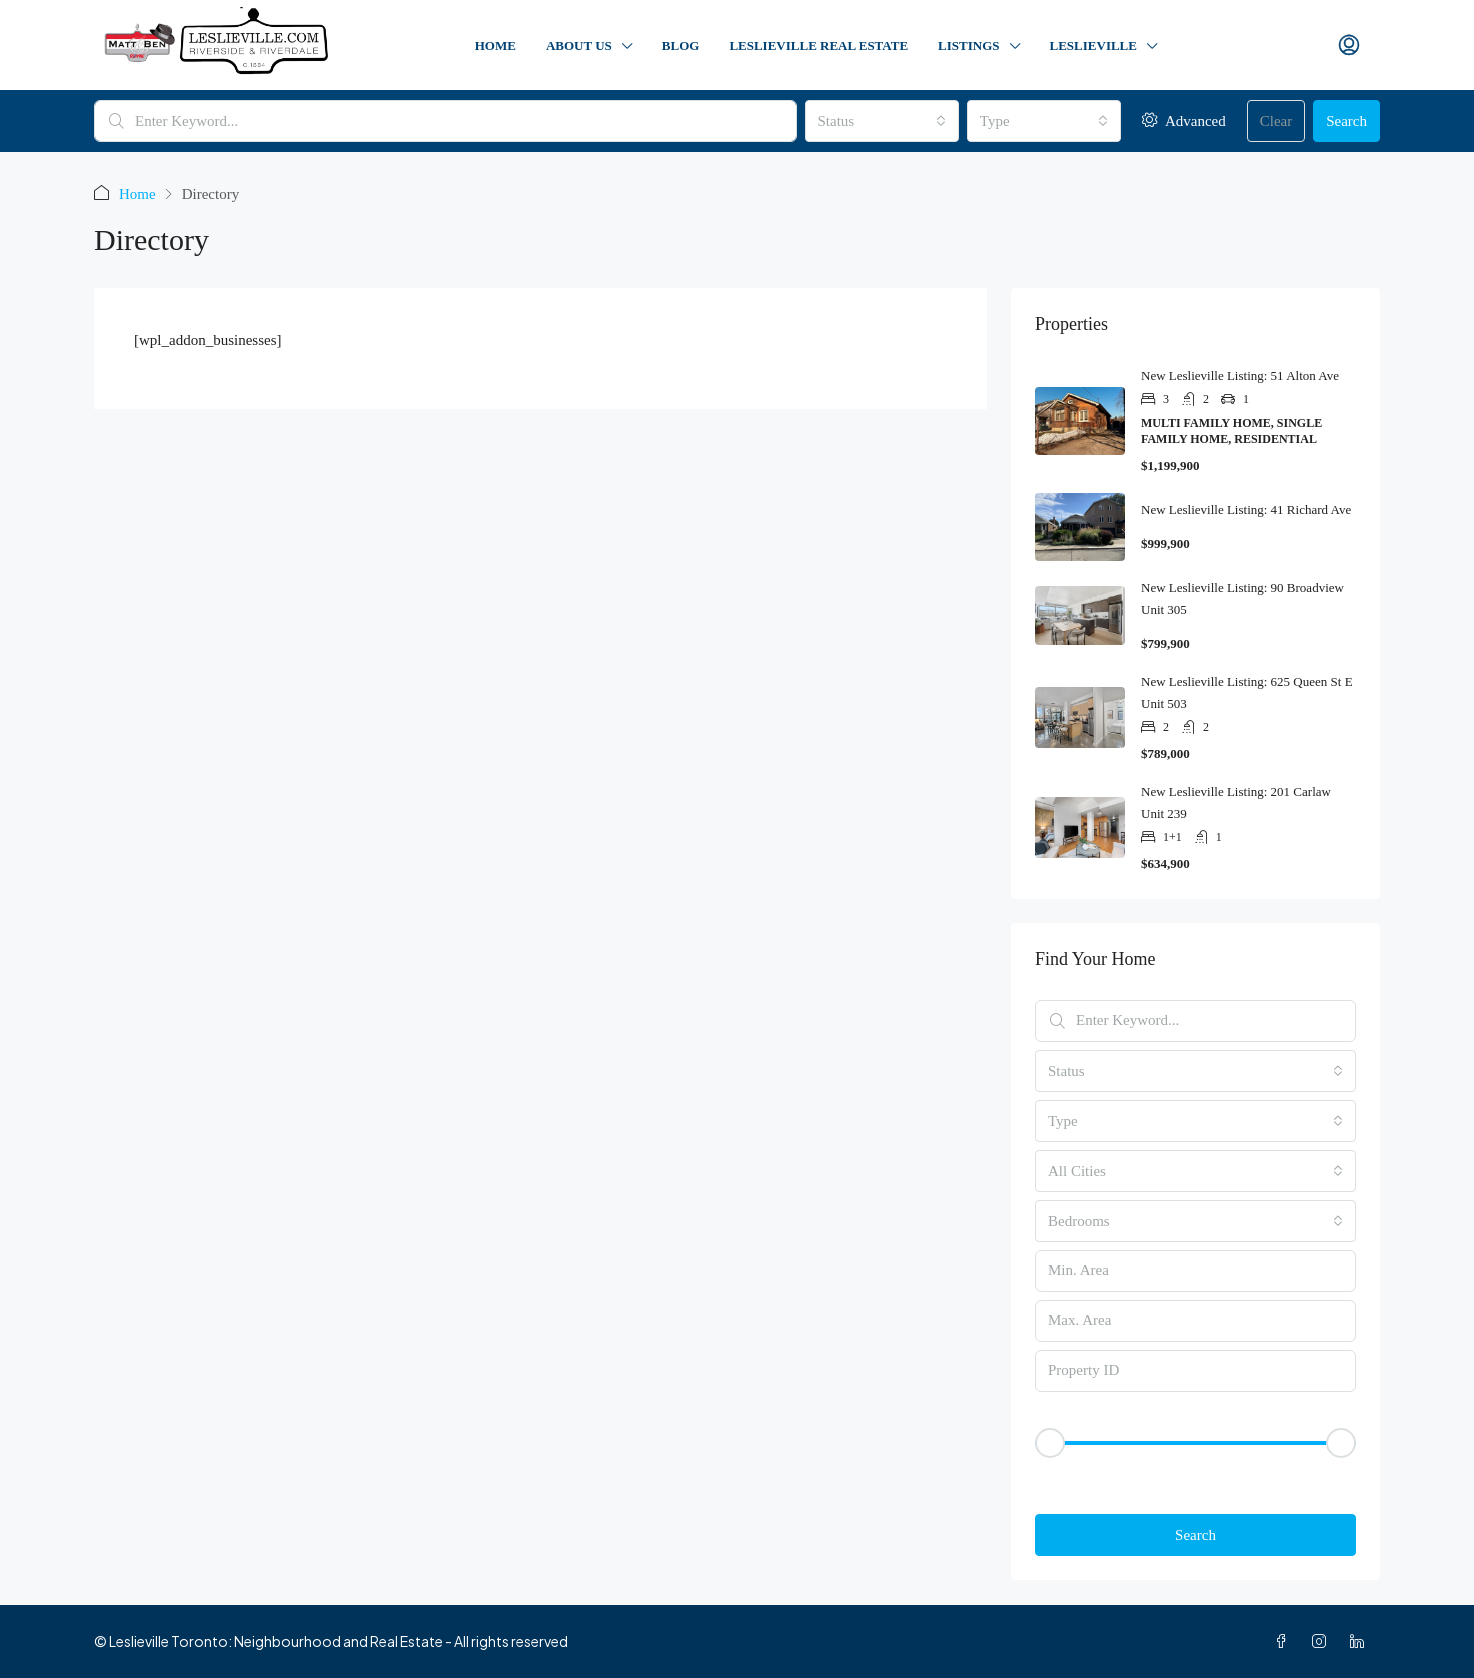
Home (495, 45)
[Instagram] (1323, 1641)
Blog (681, 45)
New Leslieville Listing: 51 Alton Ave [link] (1240, 375)
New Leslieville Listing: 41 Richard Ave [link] (1246, 509)
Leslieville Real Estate (818, 45)
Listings (968, 45)
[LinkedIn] (1361, 1641)
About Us (579, 45)
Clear (1276, 121)
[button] (1195, 1477)
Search (1346, 121)
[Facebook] (1285, 1641)
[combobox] (882, 121)
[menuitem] (1349, 46)
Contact (1250, 45)
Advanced (1184, 120)
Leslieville (1093, 45)
